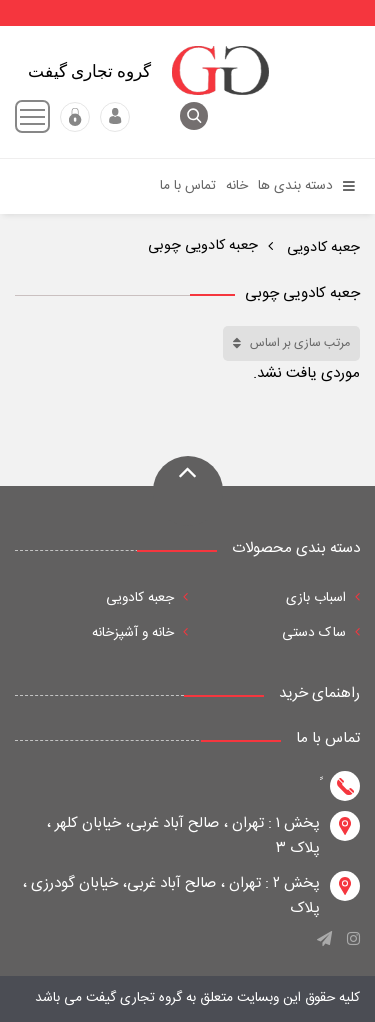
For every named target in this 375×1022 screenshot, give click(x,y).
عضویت (75, 117)
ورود (115, 117)
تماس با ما (188, 186)
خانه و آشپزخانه (140, 633)
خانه (237, 186)
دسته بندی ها (306, 186)
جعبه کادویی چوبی (203, 246)
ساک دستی (321, 633)
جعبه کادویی (321, 248)
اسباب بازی (323, 598)
